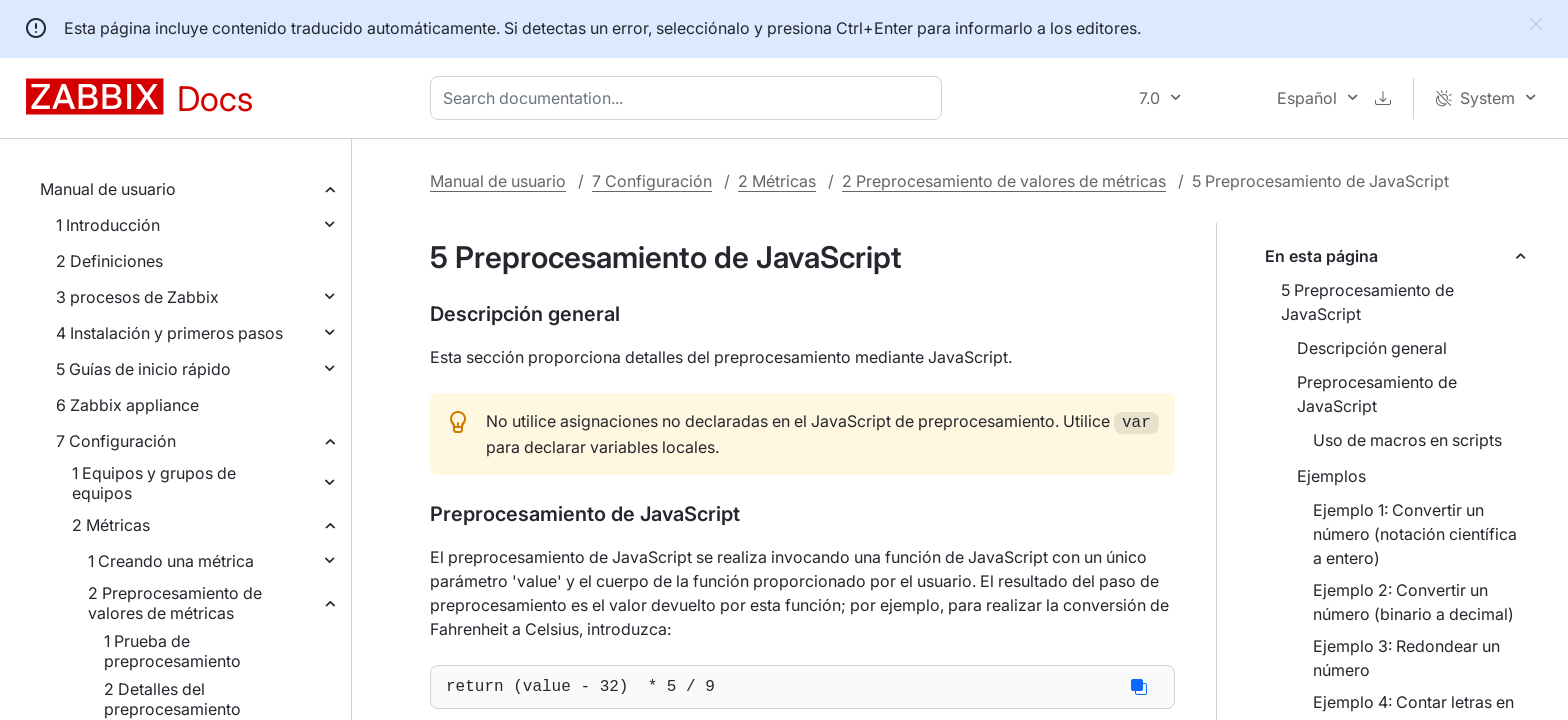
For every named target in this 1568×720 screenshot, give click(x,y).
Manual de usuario (108, 189)
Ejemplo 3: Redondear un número (1406, 658)
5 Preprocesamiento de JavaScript (1367, 302)
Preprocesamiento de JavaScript (1377, 394)
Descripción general (1372, 348)
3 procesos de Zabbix (137, 297)
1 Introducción (108, 225)
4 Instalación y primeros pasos (169, 333)
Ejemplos (1331, 476)
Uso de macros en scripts (1407, 440)
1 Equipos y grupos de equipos (154, 483)
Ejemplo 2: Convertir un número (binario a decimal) (1413, 602)
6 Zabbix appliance (127, 405)
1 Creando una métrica (171, 561)
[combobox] (690, 98)
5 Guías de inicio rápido (143, 369)
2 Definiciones (109, 261)
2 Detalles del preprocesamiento (172, 699)
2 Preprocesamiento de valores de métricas (175, 603)
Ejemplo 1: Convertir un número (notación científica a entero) (1415, 534)
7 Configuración (116, 441)
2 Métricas (111, 525)
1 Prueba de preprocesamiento (172, 651)
